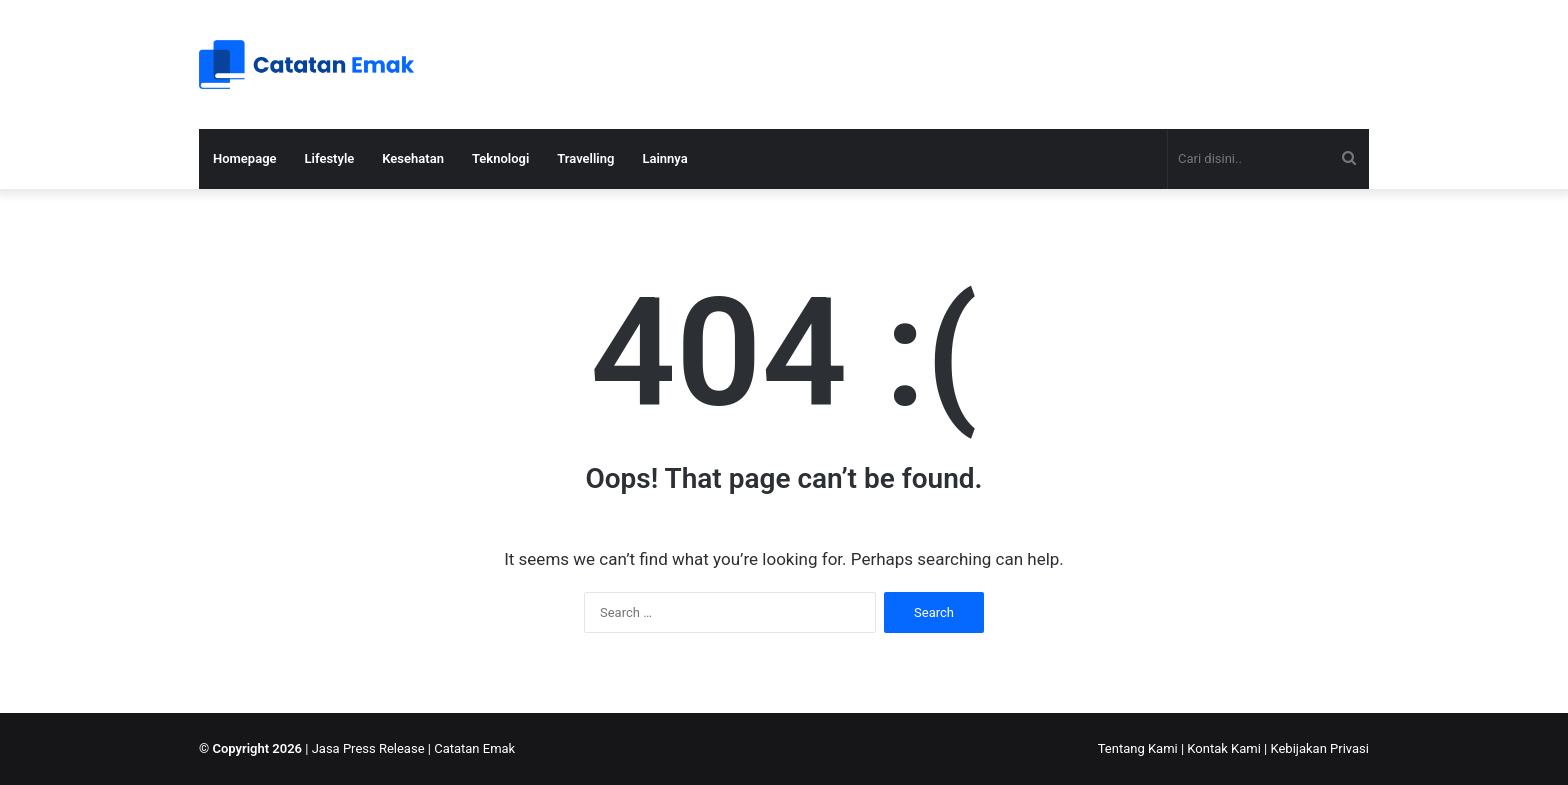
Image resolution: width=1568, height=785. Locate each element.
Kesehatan (413, 158)
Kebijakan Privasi (1319, 748)
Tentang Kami (1138, 748)
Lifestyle (330, 158)
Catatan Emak (474, 748)
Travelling (585, 158)
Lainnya (664, 158)
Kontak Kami (1224, 748)
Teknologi (500, 158)
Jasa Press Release (368, 748)
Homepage (245, 158)
